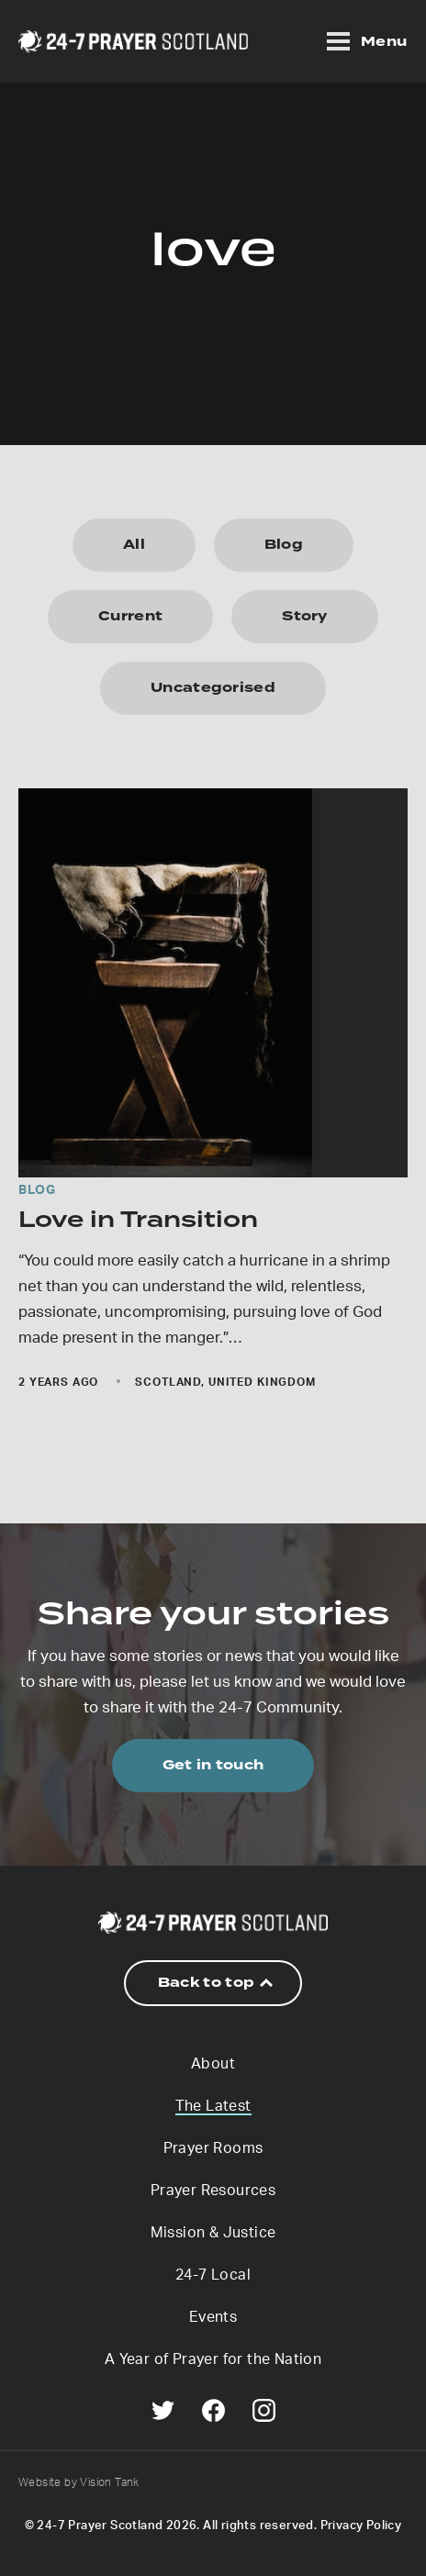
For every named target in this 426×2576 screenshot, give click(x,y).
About (213, 2064)
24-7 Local (213, 2275)
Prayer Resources (213, 2190)
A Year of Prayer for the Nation (213, 2359)
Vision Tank (109, 2482)
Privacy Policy (361, 2526)
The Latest (213, 2106)
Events (213, 2317)
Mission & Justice (213, 2232)
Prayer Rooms (213, 2148)
